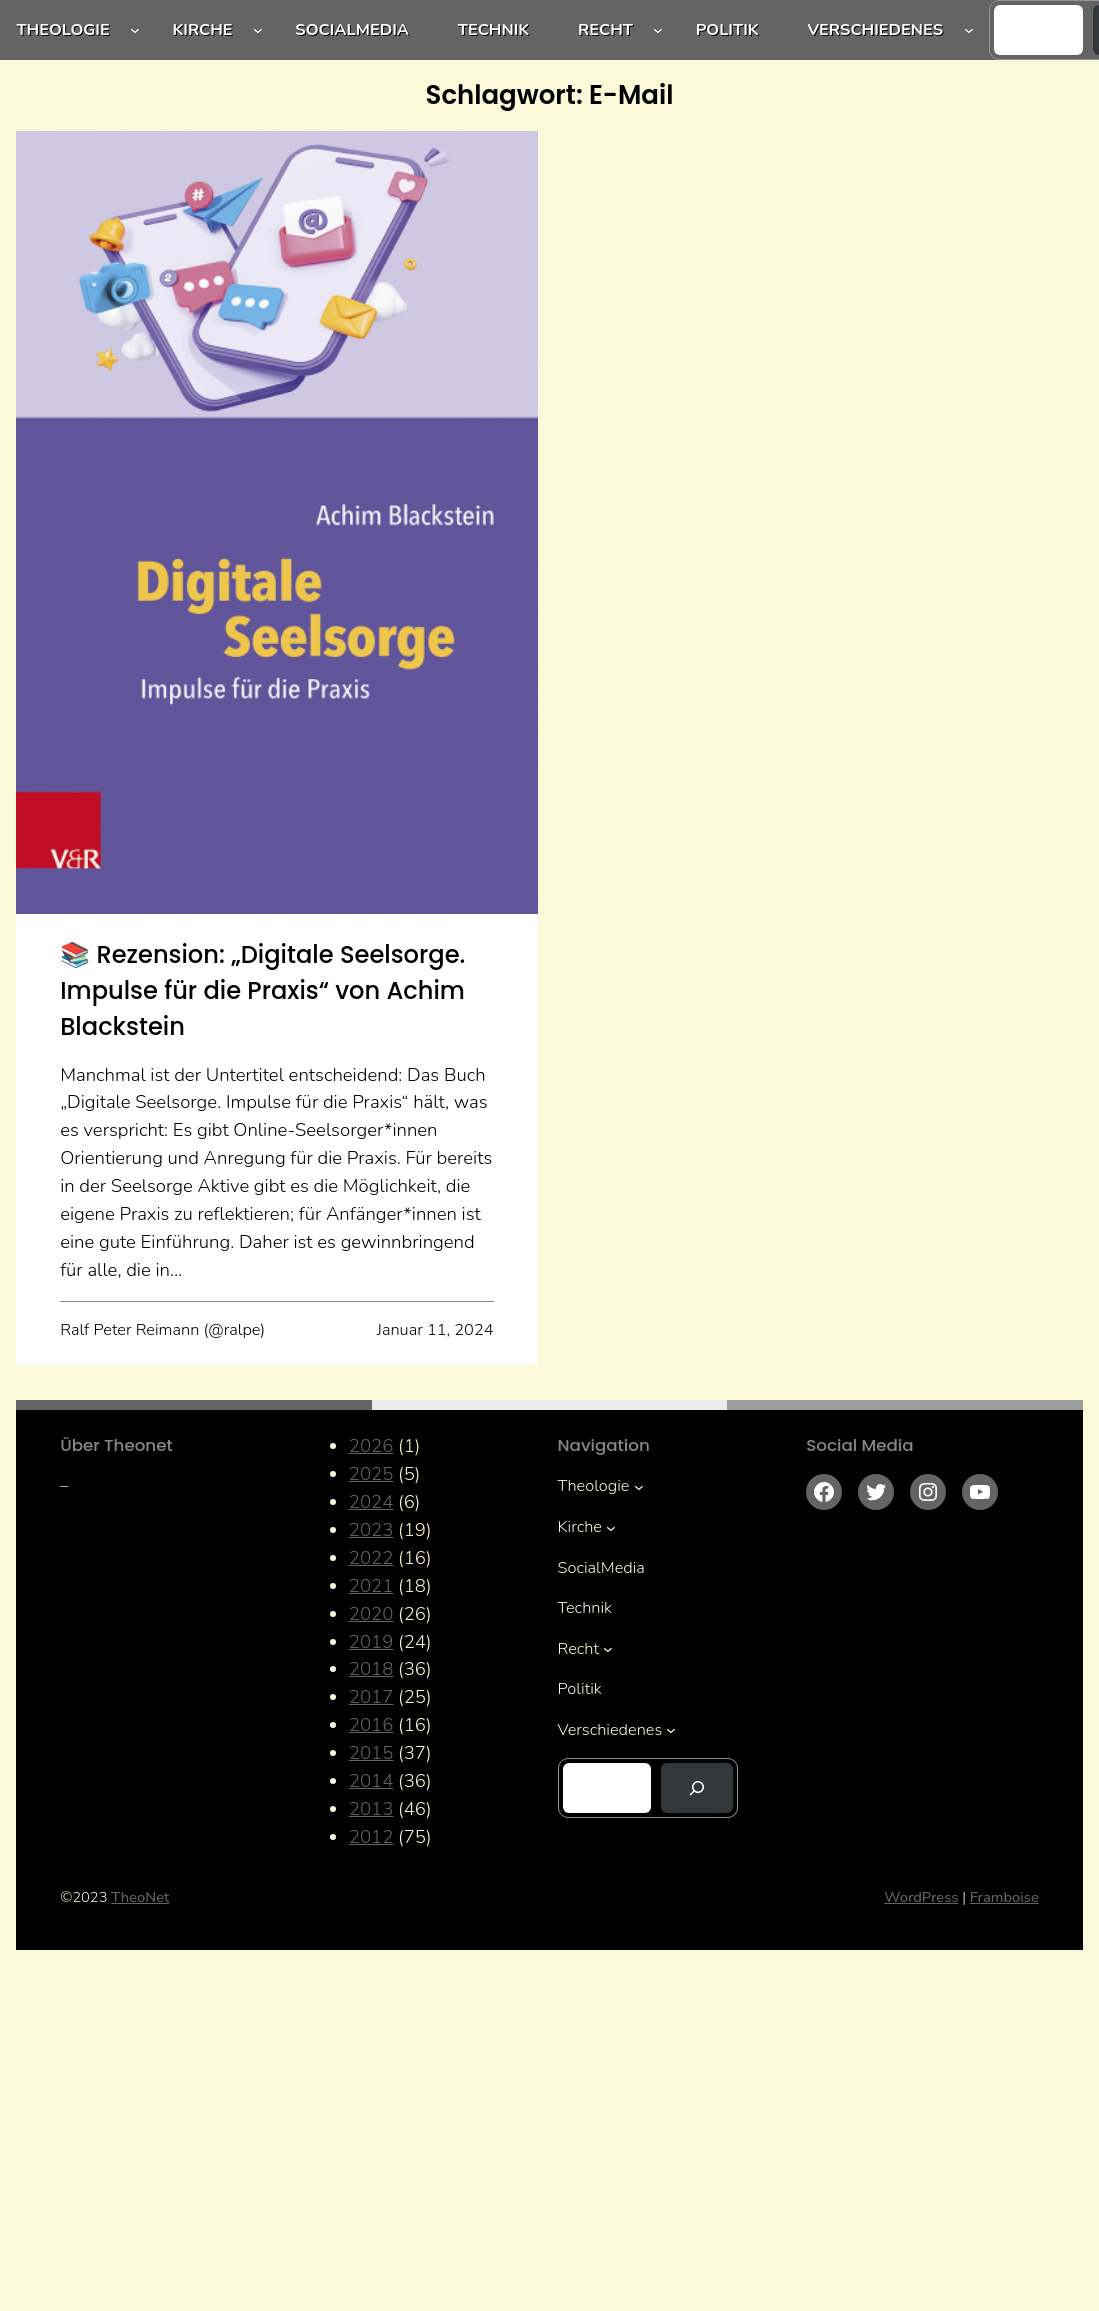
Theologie (62, 29)
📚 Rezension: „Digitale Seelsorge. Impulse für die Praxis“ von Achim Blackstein (262, 991)
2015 (371, 1753)
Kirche (202, 29)
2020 (371, 1614)
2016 (371, 1725)
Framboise (1004, 1897)
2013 (371, 1809)
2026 (371, 1446)
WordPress (921, 1897)
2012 (371, 1837)
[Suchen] (697, 1788)
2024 (371, 1502)
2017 (371, 1697)
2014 (371, 1781)
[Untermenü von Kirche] (258, 30)
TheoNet (140, 1897)
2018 (371, 1669)
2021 (371, 1586)
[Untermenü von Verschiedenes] (969, 30)
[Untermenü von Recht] (658, 30)
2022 (371, 1558)
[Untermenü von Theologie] (135, 30)
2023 (371, 1530)
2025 (371, 1474)
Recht (605, 29)
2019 (371, 1642)
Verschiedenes (875, 29)
